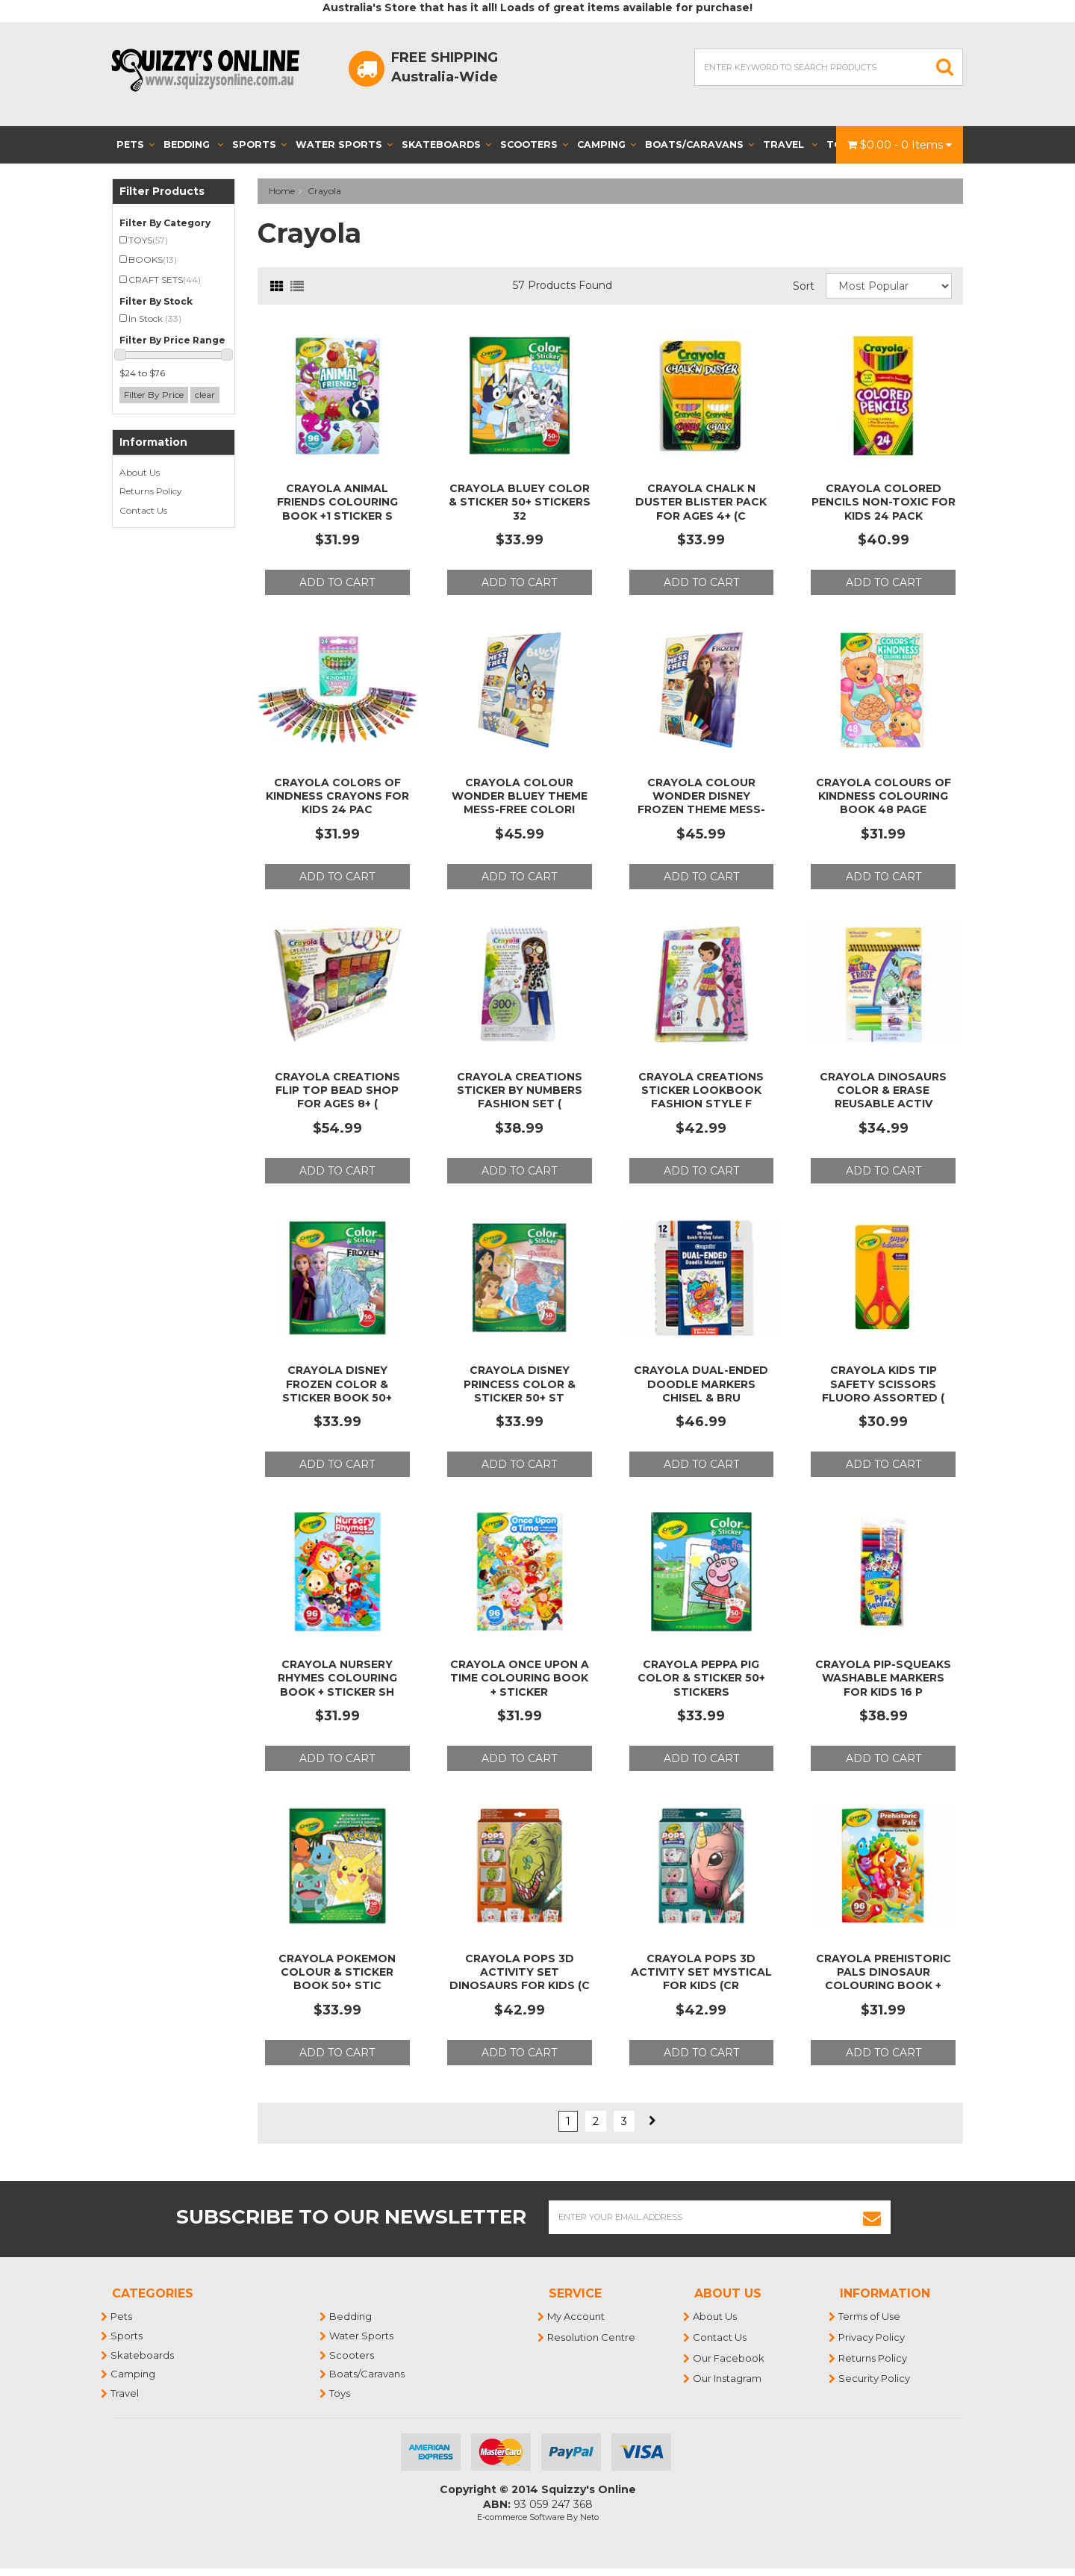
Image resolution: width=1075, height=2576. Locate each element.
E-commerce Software (520, 2517)
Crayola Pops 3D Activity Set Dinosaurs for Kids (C (519, 1972)
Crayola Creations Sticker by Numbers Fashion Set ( (519, 1090)
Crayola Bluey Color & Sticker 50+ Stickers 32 (520, 502)
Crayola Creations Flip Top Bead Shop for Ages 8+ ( (337, 1090)
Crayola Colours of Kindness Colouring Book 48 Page (883, 796)
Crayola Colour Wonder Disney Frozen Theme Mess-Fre (701, 803)
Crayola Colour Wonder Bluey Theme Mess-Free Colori (520, 796)
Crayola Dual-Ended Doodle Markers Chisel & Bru (701, 1383)
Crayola (324, 190)
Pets (135, 144)
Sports (259, 144)
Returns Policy (150, 491)
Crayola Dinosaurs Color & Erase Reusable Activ (883, 1090)
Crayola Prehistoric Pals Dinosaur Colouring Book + (883, 1972)
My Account (577, 2316)
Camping (606, 144)
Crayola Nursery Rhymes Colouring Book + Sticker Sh (337, 1678)
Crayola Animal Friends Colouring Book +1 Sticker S (337, 502)
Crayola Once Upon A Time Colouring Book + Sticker (519, 1678)
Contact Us (143, 510)
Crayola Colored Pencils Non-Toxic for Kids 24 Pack (883, 502)
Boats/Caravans (699, 144)
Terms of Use (870, 2316)
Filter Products (162, 191)
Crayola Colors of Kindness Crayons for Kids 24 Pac (337, 796)
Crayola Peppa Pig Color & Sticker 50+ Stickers (701, 1678)
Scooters (534, 144)
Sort (803, 286)
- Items (899, 145)
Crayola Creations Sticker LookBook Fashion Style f (701, 1090)
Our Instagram (727, 2378)
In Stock (154, 318)
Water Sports (344, 144)
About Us (139, 472)
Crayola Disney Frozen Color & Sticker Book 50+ (337, 1383)
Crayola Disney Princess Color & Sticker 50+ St (520, 1383)
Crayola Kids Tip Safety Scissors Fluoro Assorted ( (883, 1383)
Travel (790, 144)
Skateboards (446, 144)
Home (282, 190)
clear (205, 394)
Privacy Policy (872, 2337)
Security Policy (875, 2378)
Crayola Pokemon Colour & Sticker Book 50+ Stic (337, 1972)
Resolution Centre (592, 2337)
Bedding (193, 144)
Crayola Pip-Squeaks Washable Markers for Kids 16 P (883, 1678)
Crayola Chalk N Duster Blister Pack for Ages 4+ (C (701, 502)
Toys (340, 2393)
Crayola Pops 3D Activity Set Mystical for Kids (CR (701, 1972)
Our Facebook (729, 2358)
